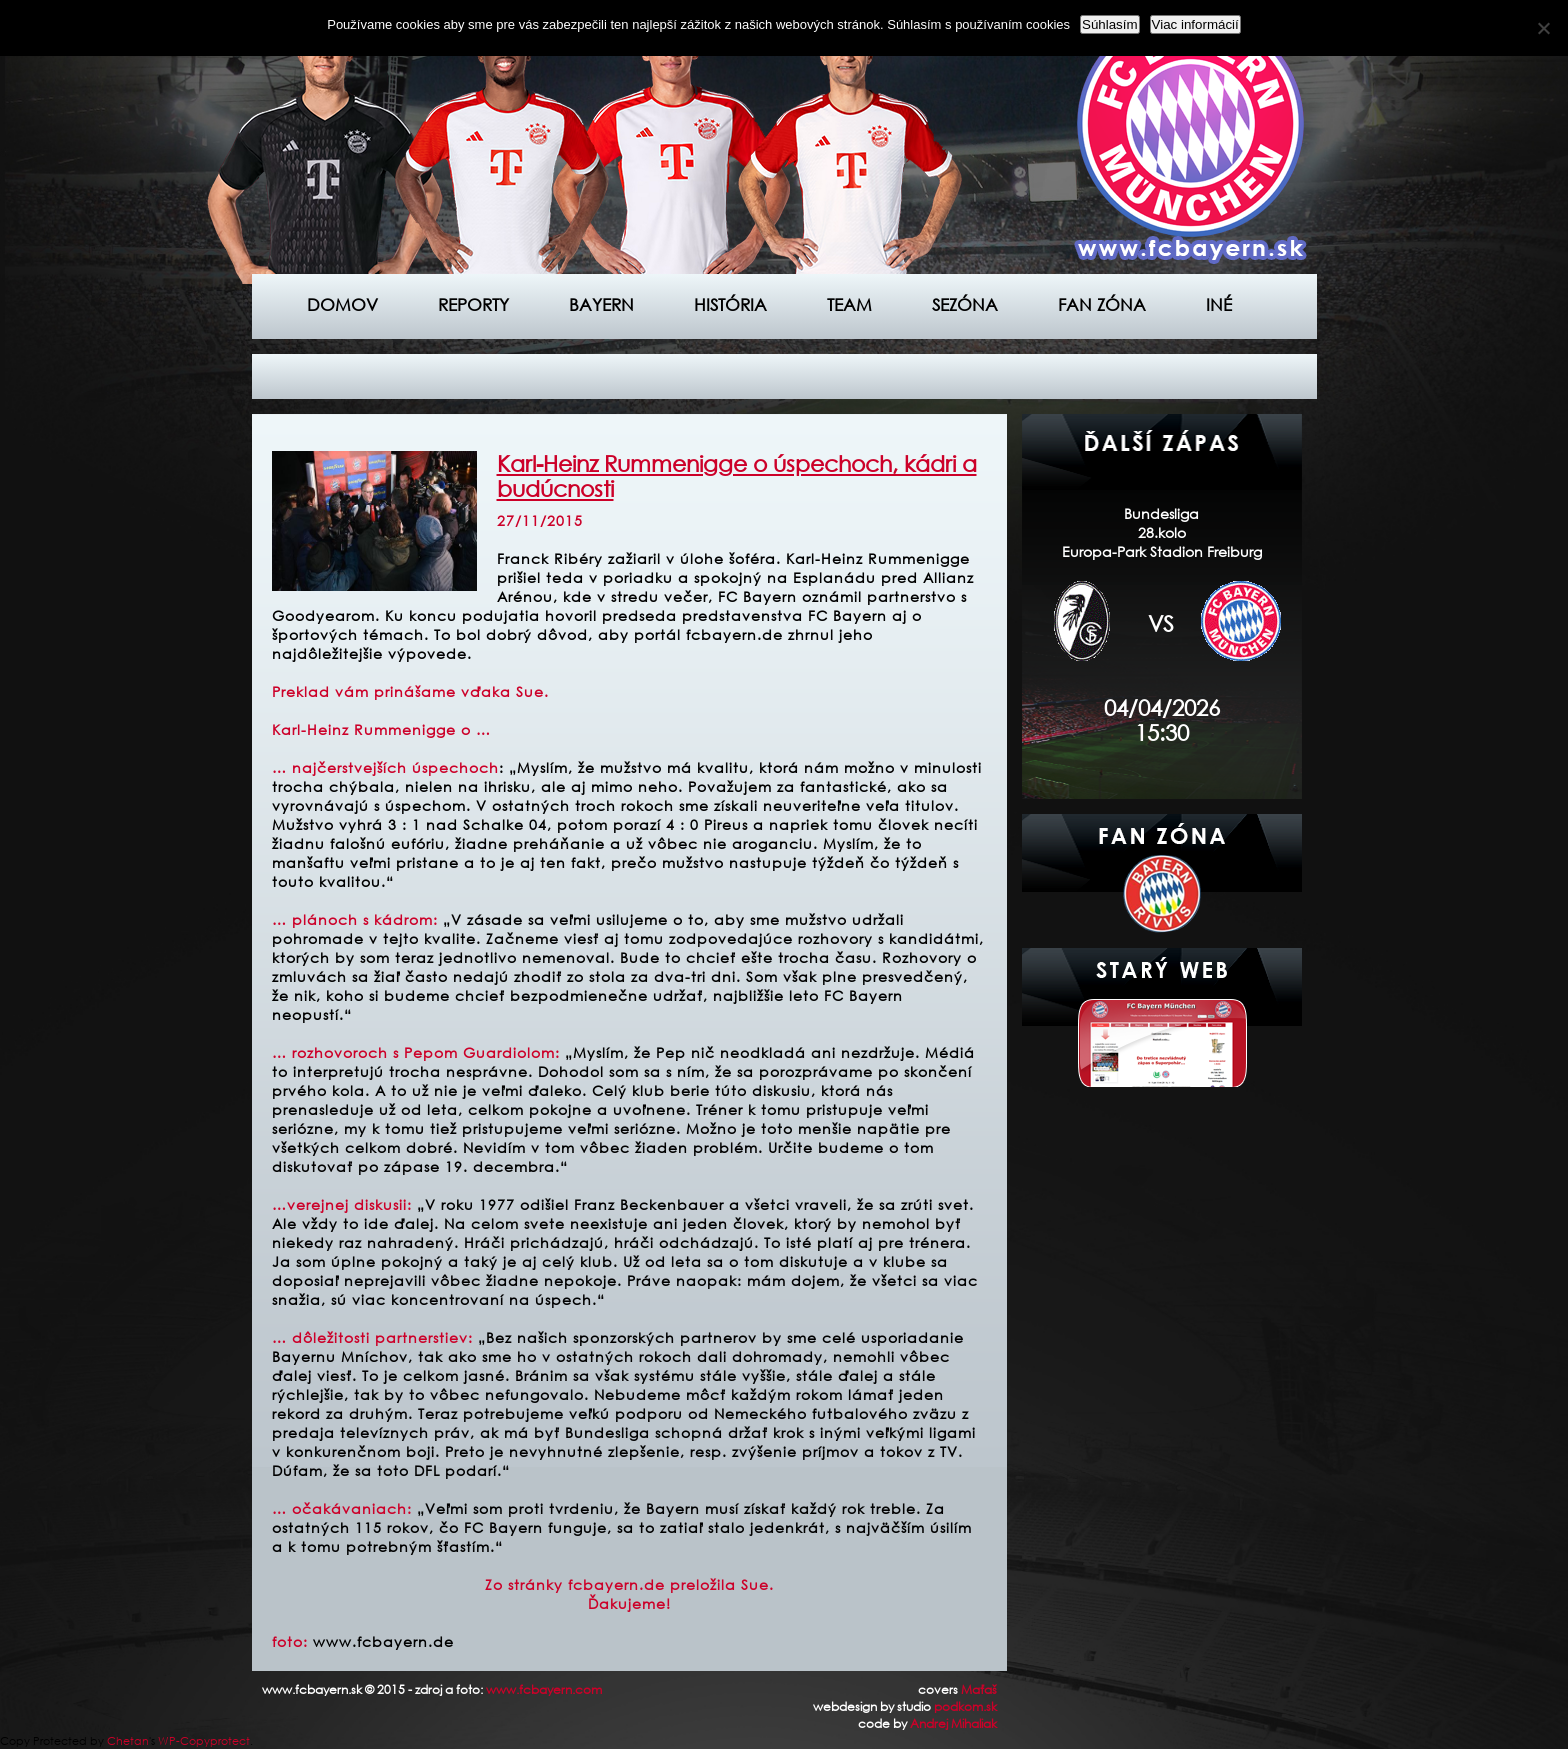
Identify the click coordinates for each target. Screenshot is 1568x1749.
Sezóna (965, 304)
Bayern (601, 304)
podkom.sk (965, 1706)
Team (849, 304)
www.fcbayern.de (383, 1641)
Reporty (473, 304)
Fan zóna (1102, 304)
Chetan (128, 1741)
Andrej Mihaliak (953, 1723)
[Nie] (1543, 28)
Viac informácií (1195, 24)
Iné (1219, 304)
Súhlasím (1110, 24)
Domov (342, 304)
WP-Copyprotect (204, 1741)
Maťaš (979, 1689)
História (730, 304)
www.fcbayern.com (544, 1689)
